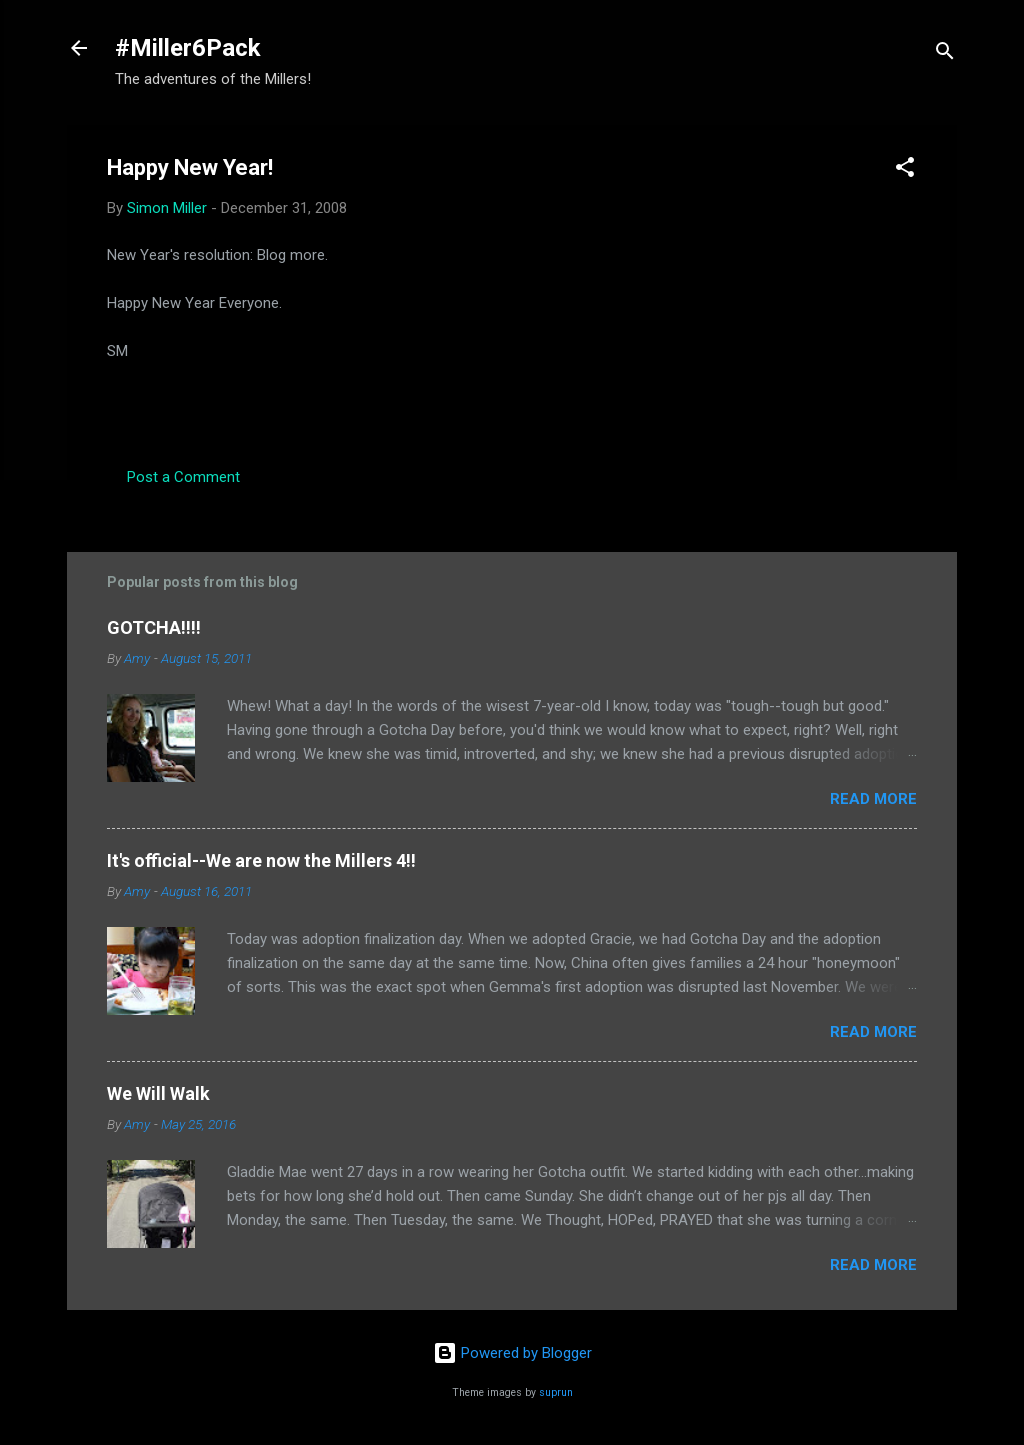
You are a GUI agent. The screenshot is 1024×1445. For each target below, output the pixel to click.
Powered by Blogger (512, 1353)
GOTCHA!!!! (154, 627)
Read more (873, 799)
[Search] (945, 54)
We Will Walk (158, 1093)
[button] (905, 170)
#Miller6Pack (188, 48)
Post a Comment (183, 477)
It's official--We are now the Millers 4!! (261, 860)
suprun (556, 1392)
